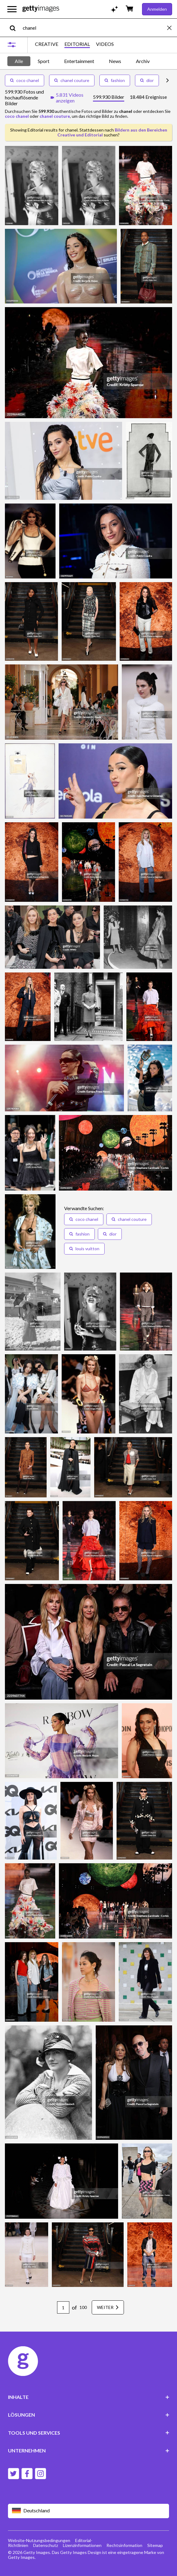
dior (147, 80)
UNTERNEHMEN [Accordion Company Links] (88, 2450)
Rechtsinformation (124, 2545)
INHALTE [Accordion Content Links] (88, 2397)
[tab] (108, 97)
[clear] (172, 28)
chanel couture (71, 80)
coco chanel (24, 80)
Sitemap (155, 2545)
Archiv (143, 61)
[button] (83, 1219)
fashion (115, 80)
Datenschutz (45, 2545)
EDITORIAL (77, 44)
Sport (43, 61)
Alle (19, 61)
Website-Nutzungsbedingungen (39, 2540)
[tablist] (130, 97)
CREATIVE (46, 44)
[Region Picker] (88, 2511)
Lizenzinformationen (82, 2545)
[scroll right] (167, 80)
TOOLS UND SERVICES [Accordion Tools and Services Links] (88, 2433)
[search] (15, 28)
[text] (94, 28)
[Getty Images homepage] (40, 9)
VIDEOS (105, 44)
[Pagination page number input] (63, 2307)
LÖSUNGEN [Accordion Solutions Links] (88, 2415)
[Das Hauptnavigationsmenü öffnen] (12, 9)
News (115, 61)
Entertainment (79, 61)
